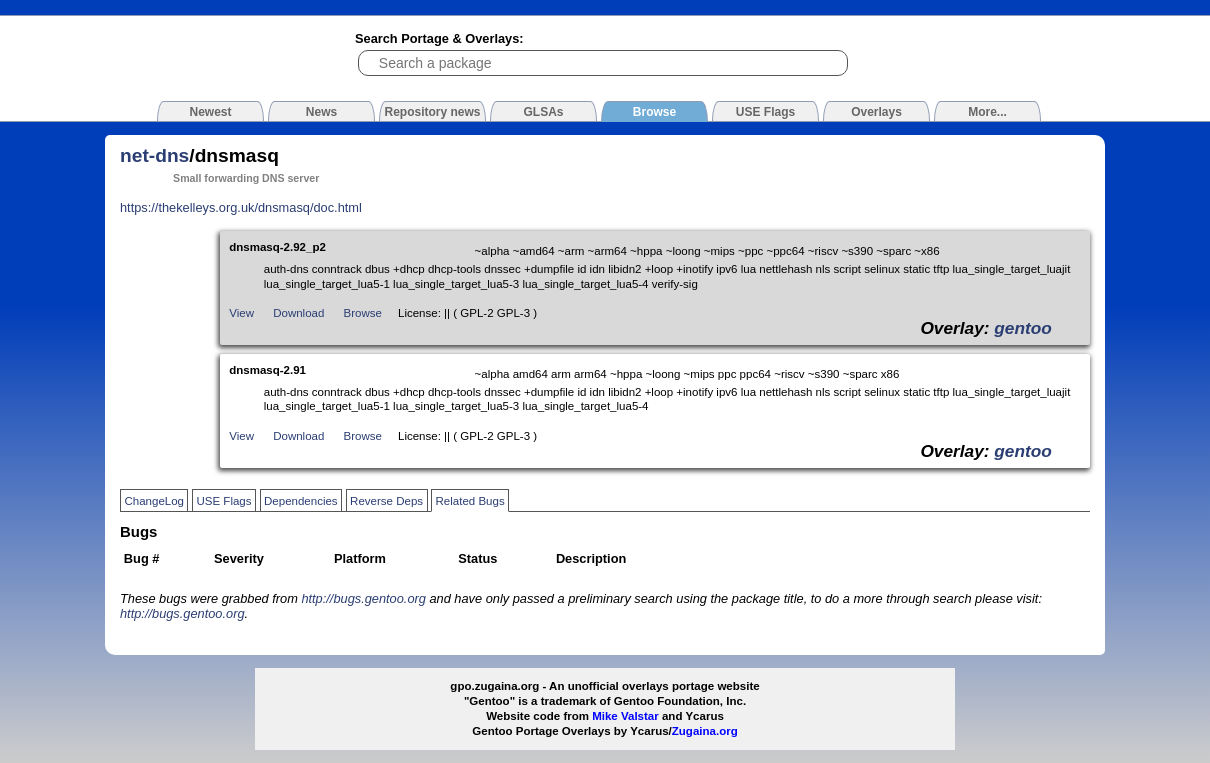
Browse (363, 313)
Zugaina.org (705, 731)
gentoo (1023, 328)
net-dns (154, 155)
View (241, 313)
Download (298, 313)
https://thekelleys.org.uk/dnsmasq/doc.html (241, 207)
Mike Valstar (625, 716)
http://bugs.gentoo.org (363, 598)
